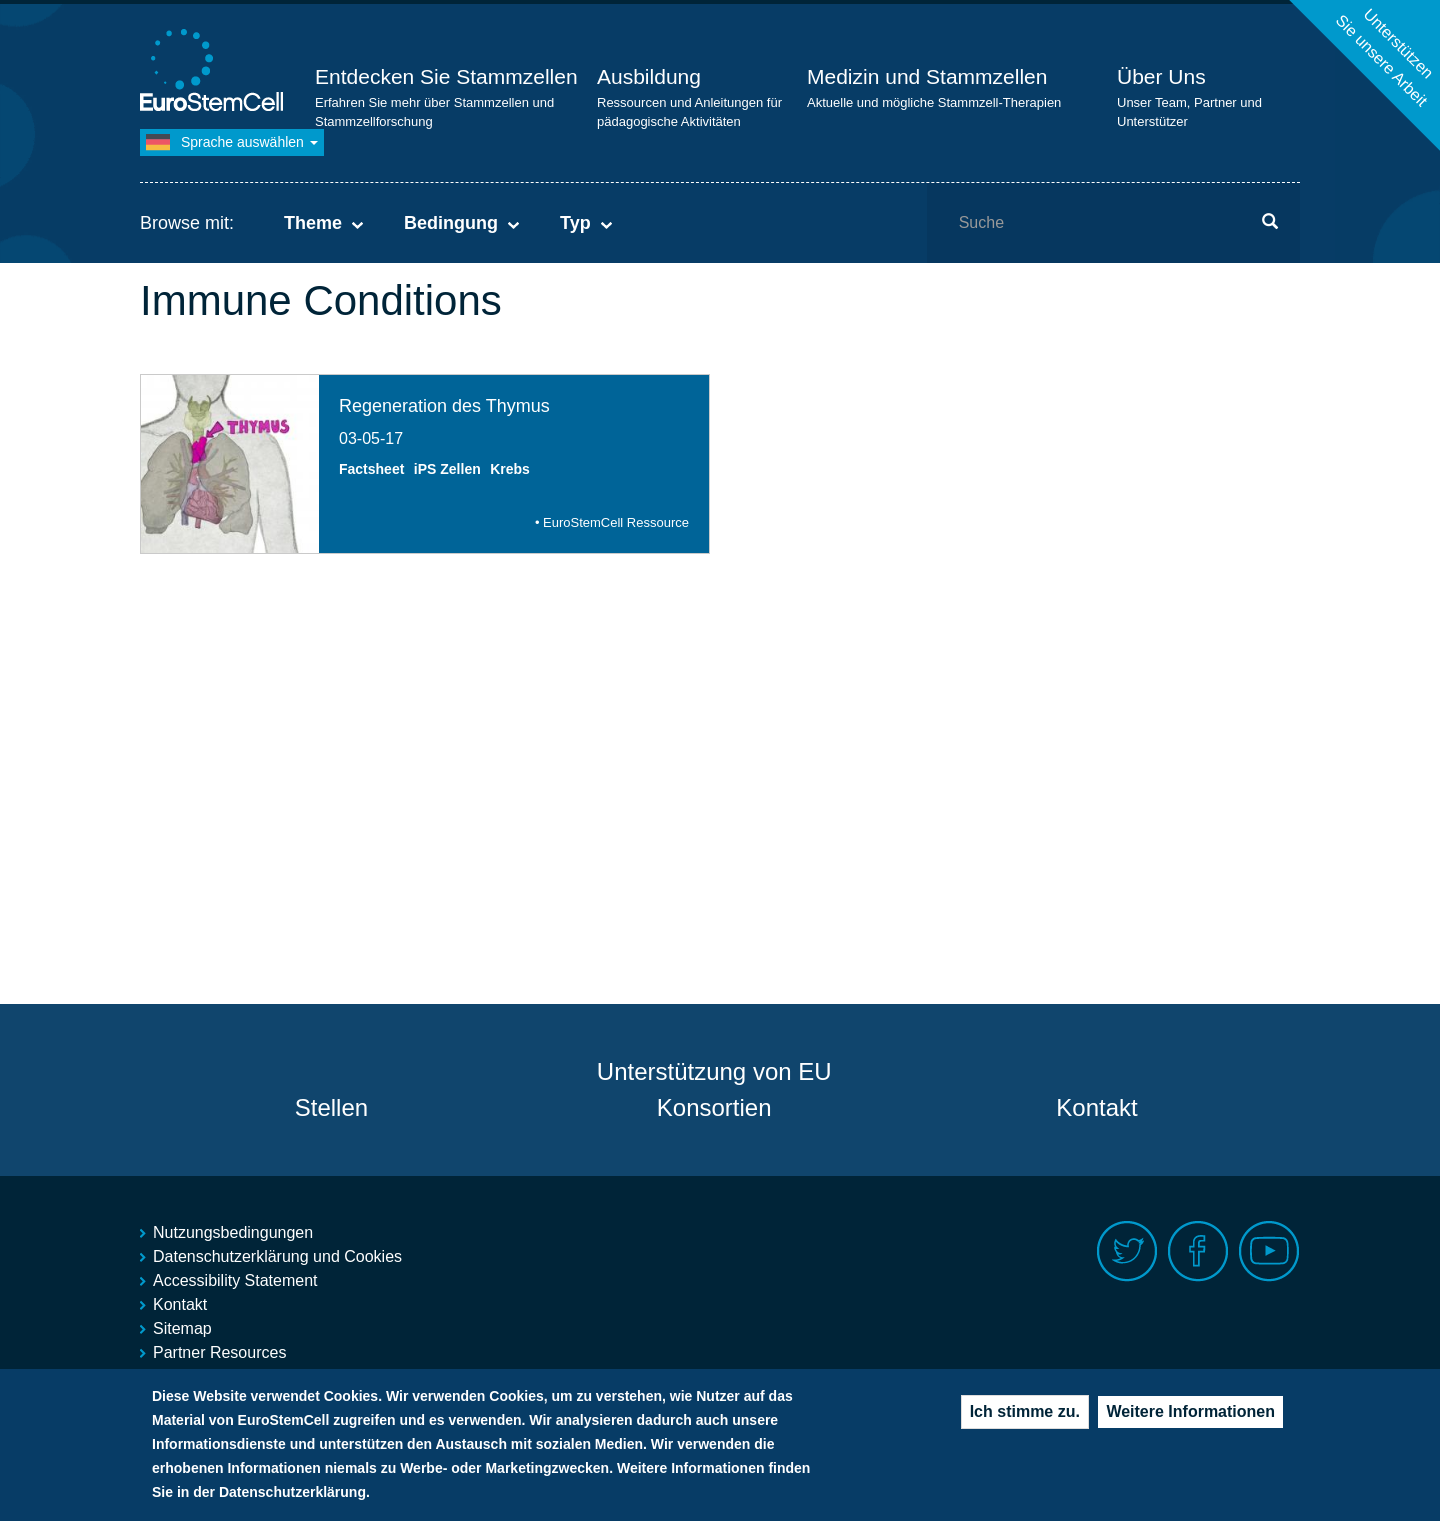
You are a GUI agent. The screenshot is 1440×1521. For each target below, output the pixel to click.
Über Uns (1161, 76)
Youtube (1269, 1251)
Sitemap (182, 1328)
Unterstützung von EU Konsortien (714, 1089)
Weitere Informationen (1190, 1418)
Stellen (331, 1107)
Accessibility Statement (235, 1280)
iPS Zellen (447, 469)
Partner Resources (219, 1352)
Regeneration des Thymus (444, 406)
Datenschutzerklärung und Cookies (277, 1256)
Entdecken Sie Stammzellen (446, 76)
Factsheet (371, 469)
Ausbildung (649, 76)
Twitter (1127, 1251)
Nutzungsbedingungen (233, 1232)
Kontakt (1096, 1107)
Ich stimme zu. (1025, 1418)
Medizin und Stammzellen (927, 76)
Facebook (1198, 1251)
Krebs (510, 469)
